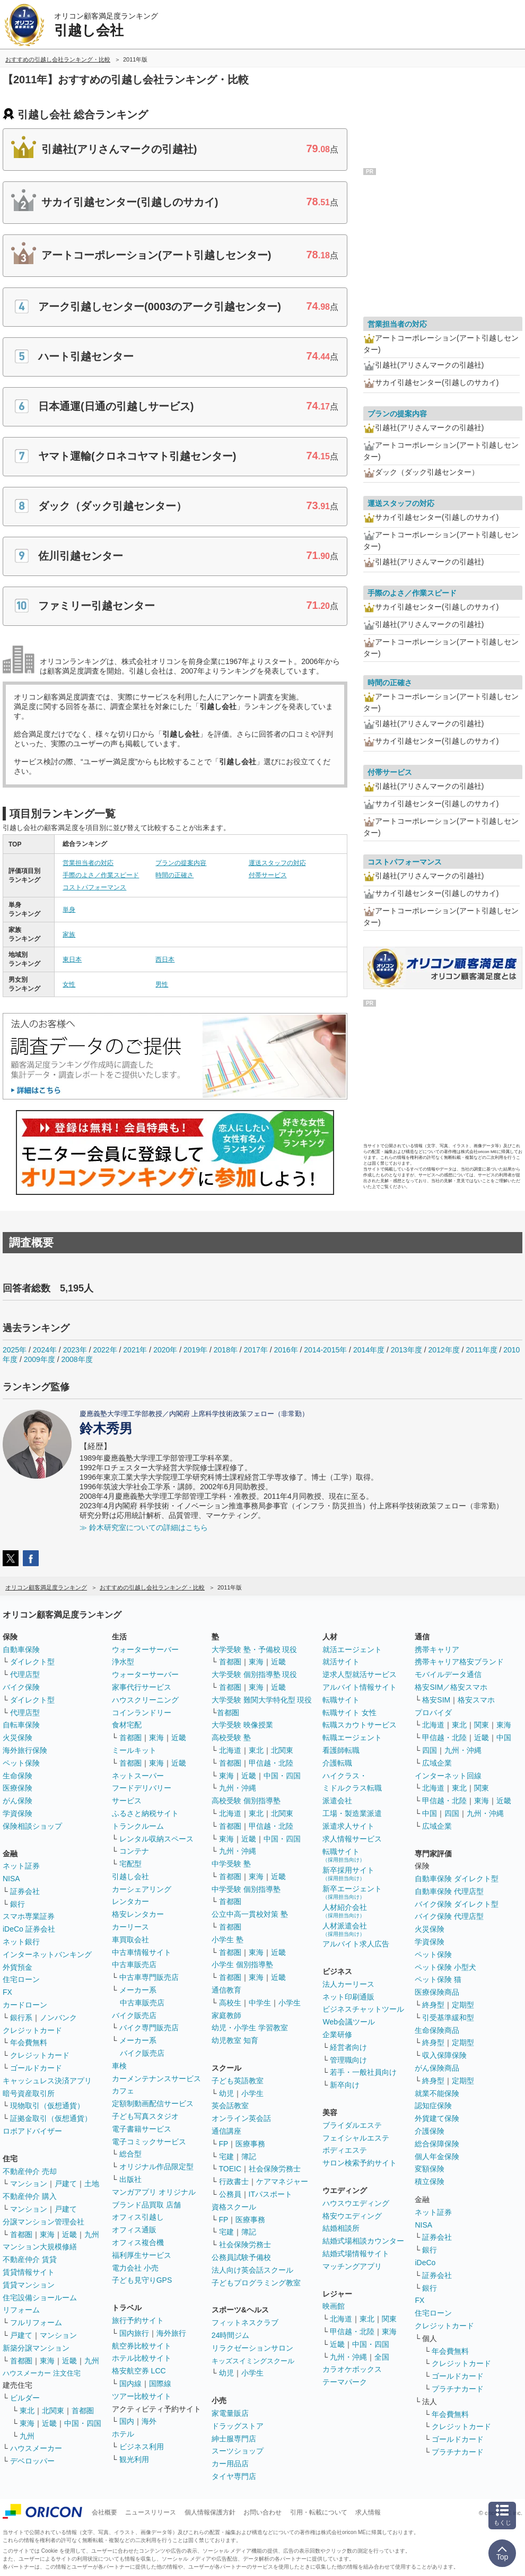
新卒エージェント (352, 1892)
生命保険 (17, 1775)
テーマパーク (344, 2382)
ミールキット (134, 1750)
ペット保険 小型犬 (445, 1967)
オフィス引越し (138, 2217)
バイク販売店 (134, 2015)
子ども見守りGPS (142, 2280)
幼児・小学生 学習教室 (250, 2027)
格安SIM (436, 1700)
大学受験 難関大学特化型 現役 (262, 1700)
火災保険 (17, 1737)
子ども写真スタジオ (145, 2116)
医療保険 (17, 1788)
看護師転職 (341, 1750)
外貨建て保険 (437, 2118)
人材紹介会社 (344, 1910)
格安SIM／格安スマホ (451, 1687)
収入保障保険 (444, 2055)
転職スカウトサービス (359, 1725)
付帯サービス (268, 875)
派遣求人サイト (348, 1826)
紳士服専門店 (234, 2438)
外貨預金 (17, 1967)
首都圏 (21, 2234)
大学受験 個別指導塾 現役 (255, 1674)
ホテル (123, 2434)
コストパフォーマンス (94, 887)
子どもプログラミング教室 (256, 2282)
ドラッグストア (238, 2426)
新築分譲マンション (36, 2348)
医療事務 (250, 2144)
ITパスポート (270, 2194)
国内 (126, 2421)
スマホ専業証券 (29, 1916)
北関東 (53, 2410)
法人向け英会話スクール (252, 2270)
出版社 (130, 2179)
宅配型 (130, 1863)
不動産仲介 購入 (30, 2196)
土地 (91, 2183)
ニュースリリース (150, 2512)
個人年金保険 (437, 2156)
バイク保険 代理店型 (449, 1916)
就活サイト (341, 1661)
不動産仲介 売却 (30, 2171)
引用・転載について (318, 2512)
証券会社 (25, 1891)
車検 (119, 2066)
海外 (149, 2421)
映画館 (333, 2306)
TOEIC (230, 2168)
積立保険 (429, 2181)
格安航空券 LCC (139, 2371)
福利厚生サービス (141, 2255)
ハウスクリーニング (145, 1700)
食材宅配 (127, 1725)
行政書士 (234, 2181)
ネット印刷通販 (348, 1997)
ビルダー (25, 2398)
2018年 (226, 1350)
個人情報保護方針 (210, 2512)
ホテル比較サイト (141, 2358)
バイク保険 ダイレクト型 (456, 1904)
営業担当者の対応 (88, 863)
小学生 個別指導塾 (242, 1964)
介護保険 (429, 2131)
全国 (381, 2357)
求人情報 (368, 2512)
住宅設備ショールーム (40, 2297)
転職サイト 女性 (349, 1712)
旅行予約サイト (138, 2320)
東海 (47, 2234)
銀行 (17, 1904)
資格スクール (234, 2207)
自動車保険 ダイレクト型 (456, 1878)
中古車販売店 (134, 1964)
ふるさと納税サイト (145, 1813)
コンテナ (134, 1851)
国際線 (160, 2383)
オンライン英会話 (241, 2118)
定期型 (463, 2005)
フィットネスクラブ (245, 2322)
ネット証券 (21, 1866)
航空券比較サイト (141, 2346)
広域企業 (437, 1763)
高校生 (230, 2002)
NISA (11, 1878)
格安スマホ (476, 1700)
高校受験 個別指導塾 (246, 1800)
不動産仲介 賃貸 (30, 2259)
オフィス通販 (134, 2229)
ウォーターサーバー (145, 1649)
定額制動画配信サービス (153, 2103)
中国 (503, 1737)
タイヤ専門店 (234, 2476)
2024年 (45, 1350)
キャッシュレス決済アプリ (47, 2080)
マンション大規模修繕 (40, 2246)
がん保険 (17, 1800)
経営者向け (348, 2047)
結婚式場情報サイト (355, 2253)
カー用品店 (230, 2463)
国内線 (130, 2383)
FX (7, 1992)
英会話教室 (230, 2105)
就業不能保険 (437, 2093)
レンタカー (130, 1901)
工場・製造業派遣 (352, 1813)
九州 (91, 2234)
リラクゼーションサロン (252, 2348)
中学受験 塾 (231, 1863)
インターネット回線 (448, 1775)
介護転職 (337, 1763)
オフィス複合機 (138, 2242)
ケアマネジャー (282, 2181)
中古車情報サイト (141, 1952)
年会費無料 (28, 2042)
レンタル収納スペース (156, 1839)
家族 (69, 934)
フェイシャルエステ (355, 2138)
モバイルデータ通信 (448, 1674)
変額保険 (429, 2168)
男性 (161, 984)
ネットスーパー (138, 1775)
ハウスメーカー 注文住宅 (42, 2373)
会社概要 (104, 2512)
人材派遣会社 (344, 1929)
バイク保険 (21, 1687)
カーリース (130, 1927)
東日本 (72, 959)
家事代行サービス (141, 1687)
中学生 (260, 2002)
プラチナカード (458, 2389)
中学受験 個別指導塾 (246, 1889)
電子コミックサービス (149, 2141)
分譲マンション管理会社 (43, 2221)
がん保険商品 (437, 2068)
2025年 (15, 1350)
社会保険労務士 (275, 2168)
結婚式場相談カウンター (363, 2241)
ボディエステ (344, 2150)
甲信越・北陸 (271, 1763)
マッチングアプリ (352, 2266)
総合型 (130, 2154)
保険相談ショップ (32, 1826)
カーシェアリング (141, 1889)
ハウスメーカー (36, 2448)
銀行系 (21, 2017)
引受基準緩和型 (448, 2017)
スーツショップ (238, 2451)
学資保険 (17, 1813)
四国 (429, 1750)
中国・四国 (82, 2423)
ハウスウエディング (355, 2203)
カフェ (123, 2090)
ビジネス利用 (141, 2446)
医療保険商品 (437, 1992)
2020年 (165, 1350)
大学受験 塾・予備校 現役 (255, 1649)
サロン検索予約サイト (359, 2163)
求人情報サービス (352, 1839)
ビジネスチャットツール (363, 2009)
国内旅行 (134, 2333)
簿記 (248, 2156)
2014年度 (368, 1350)
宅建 (226, 2156)
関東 (389, 2319)
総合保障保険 (437, 2144)
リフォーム (21, 2310)
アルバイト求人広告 (355, 1944)
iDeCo (425, 2262)
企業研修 (337, 2034)
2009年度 (39, 1359)
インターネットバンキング (47, 1954)
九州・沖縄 (237, 1788)
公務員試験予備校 (241, 2257)
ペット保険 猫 (438, 1979)
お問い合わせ (262, 2512)
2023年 (75, 1350)
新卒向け (345, 2085)
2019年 (195, 1350)
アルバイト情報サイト (359, 1687)
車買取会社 (130, 1939)
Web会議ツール (348, 2022)
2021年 (135, 1350)
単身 (69, 909)
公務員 (230, 2194)
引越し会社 (130, 1876)
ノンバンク (58, 2017)
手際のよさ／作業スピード (101, 875)
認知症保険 (433, 2105)
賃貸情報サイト (29, 2272)
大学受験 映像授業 (242, 1725)
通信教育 (226, 1990)
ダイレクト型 (32, 1661)
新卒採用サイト (348, 1873)
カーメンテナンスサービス (156, 2078)
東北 (27, 2410)
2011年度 (481, 1350)
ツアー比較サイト (141, 2396)
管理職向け (348, 2060)
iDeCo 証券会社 (29, 1929)
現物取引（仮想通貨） (47, 2105)
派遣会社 (337, 1800)
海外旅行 (171, 2333)
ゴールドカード (36, 2068)
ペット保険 (21, 1763)
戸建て (66, 2183)
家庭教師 (226, 2015)
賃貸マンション (29, 2285)
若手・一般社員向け (363, 2072)
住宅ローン (21, 1979)
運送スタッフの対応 (277, 863)
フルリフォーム (36, 2322)
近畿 (69, 2234)
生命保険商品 (437, 2030)
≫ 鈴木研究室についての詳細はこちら (144, 1527)
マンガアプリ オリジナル (154, 2192)
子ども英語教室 (238, 2080)
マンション (28, 2183)
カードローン (25, 2005)
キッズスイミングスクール (253, 2361)
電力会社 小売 (135, 2268)
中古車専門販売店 (149, 1977)
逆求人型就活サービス (359, 1674)
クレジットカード (32, 2030)
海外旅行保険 (25, 1750)
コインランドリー (141, 1712)
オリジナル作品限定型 (156, 2166)
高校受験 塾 (231, 1737)
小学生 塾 (227, 1939)
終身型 (433, 2005)
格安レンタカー (138, 1914)
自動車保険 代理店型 (449, 1891)
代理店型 (25, 1674)
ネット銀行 (21, 1941)
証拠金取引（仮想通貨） (51, 2118)
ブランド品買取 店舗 (146, 2204)
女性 (69, 984)
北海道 (230, 1750)
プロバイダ (433, 1712)
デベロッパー (32, 2461)
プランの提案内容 (180, 863)
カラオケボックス (352, 2369)
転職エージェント (352, 1737)
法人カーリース (348, 1984)
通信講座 (226, 2131)
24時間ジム (231, 2335)
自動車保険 (21, 1649)
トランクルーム (138, 1826)
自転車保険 (21, 1725)
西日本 (164, 959)
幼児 (226, 2093)
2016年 (286, 1350)
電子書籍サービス (141, 2129)
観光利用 (134, 2459)
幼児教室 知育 (235, 2040)
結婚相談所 (341, 2228)
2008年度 (77, 1359)
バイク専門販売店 (149, 2027)
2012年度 (444, 1350)
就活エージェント (352, 1649)
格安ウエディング (352, 2216)
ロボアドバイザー (32, 2131)
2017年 (256, 1350)
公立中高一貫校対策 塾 (250, 1914)
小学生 (289, 2002)
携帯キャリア (437, 1649)
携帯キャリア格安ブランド (459, 1661)
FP (224, 2144)
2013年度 (406, 1350)
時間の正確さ (174, 875)
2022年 (105, 1350)
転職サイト (341, 1700)
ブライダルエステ (352, 2125)
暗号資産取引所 (29, 2093)
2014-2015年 (325, 1350)
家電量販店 (230, 2413)
